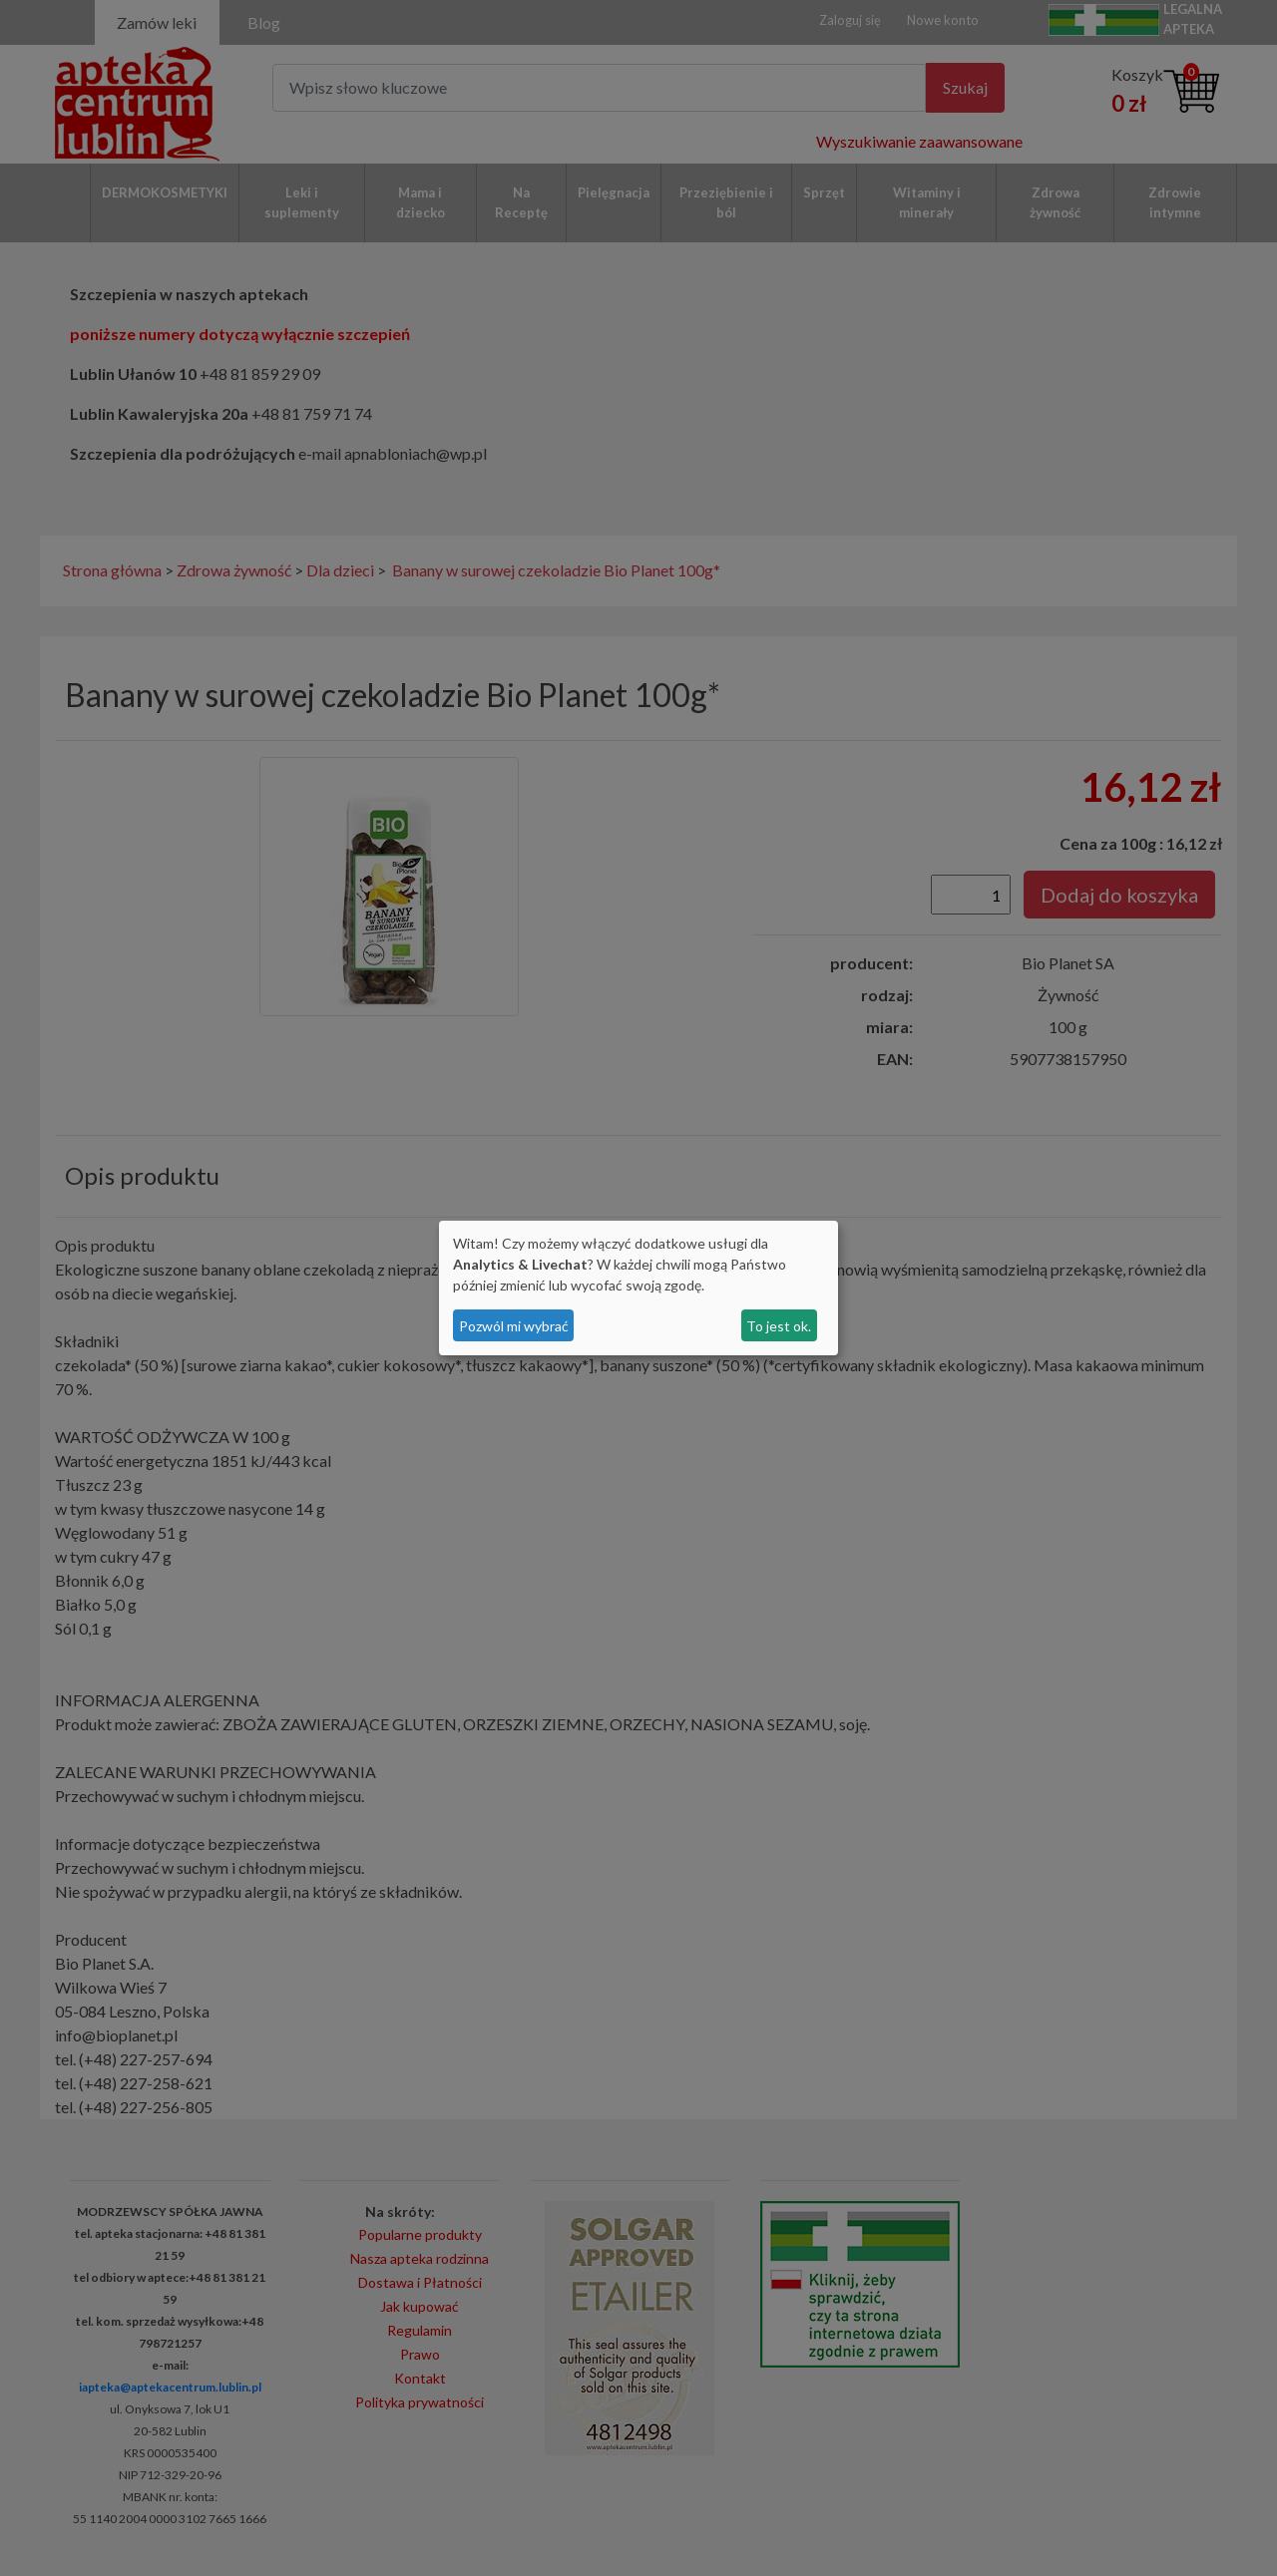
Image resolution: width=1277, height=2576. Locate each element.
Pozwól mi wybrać (514, 1325)
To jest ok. (778, 1325)
